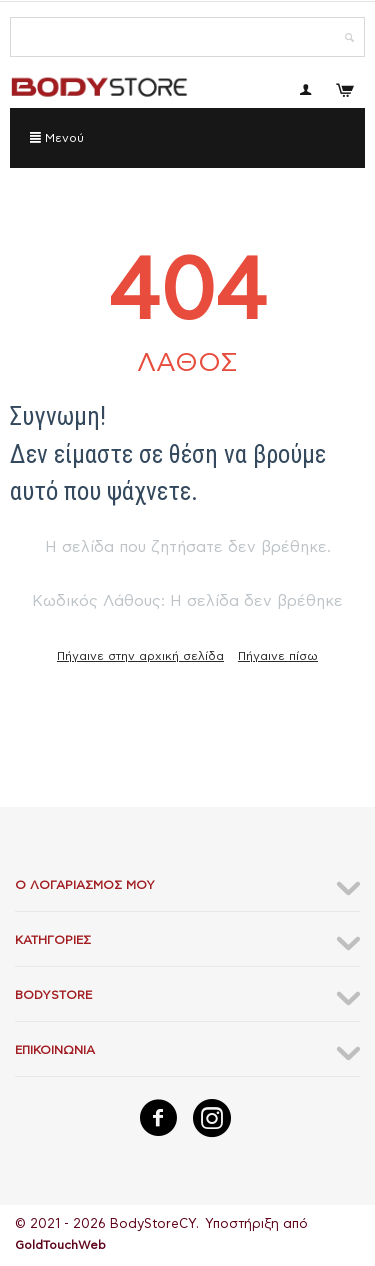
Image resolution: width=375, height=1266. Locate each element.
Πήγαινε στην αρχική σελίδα (140, 656)
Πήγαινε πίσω (278, 656)
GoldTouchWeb (60, 1245)
